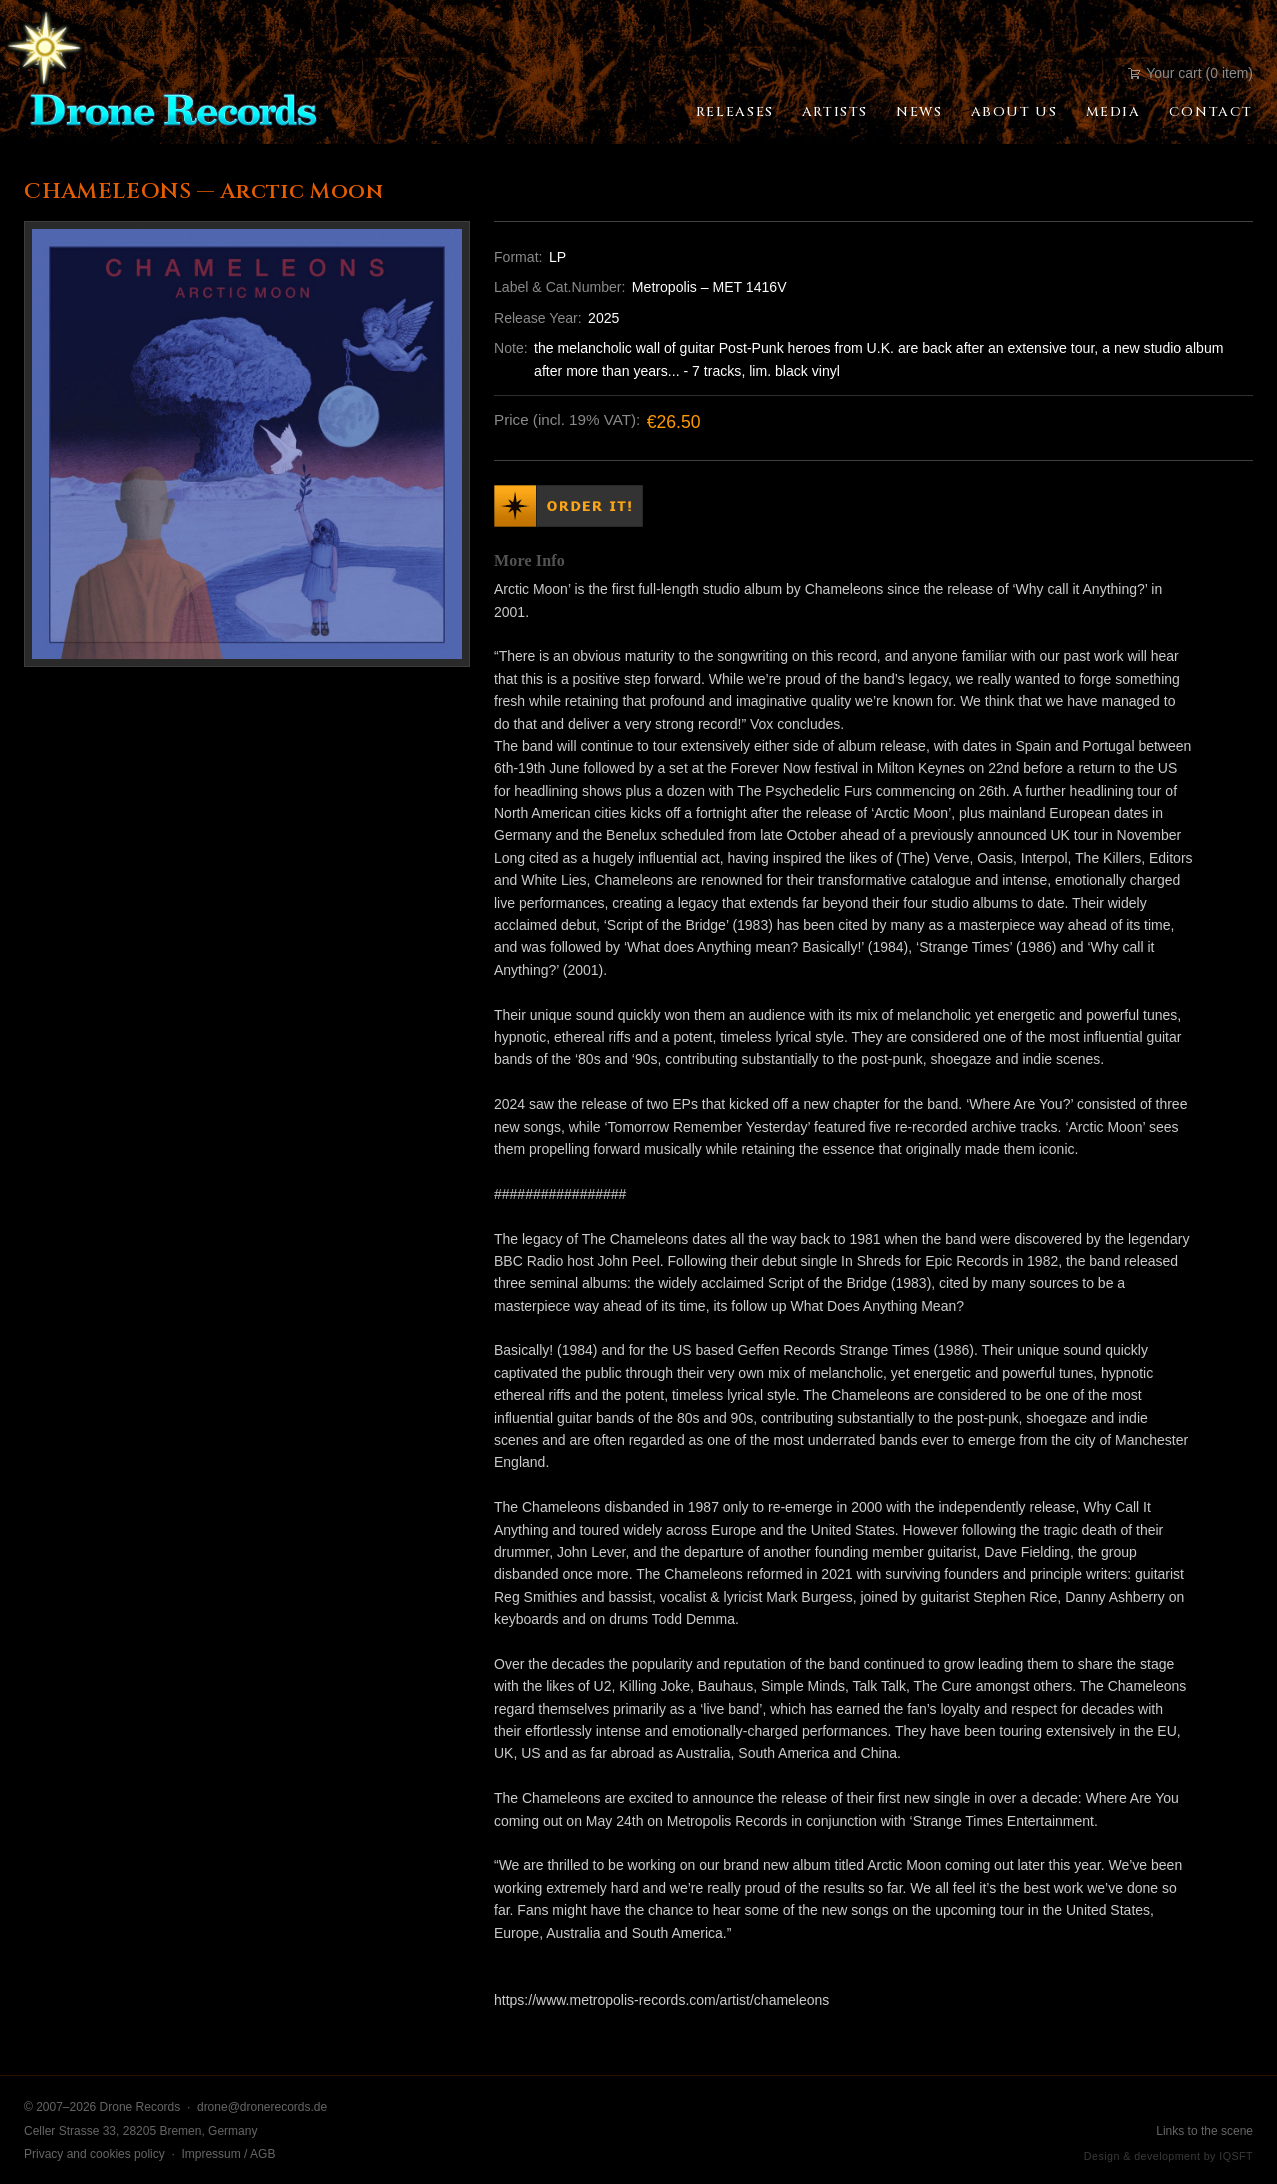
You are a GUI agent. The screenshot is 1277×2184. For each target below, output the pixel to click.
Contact (1211, 112)
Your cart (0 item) (1190, 73)
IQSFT (1236, 2156)
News (919, 112)
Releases (735, 112)
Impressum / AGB (228, 2154)
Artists (835, 112)
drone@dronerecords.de (262, 2107)
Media (1113, 112)
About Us (1014, 112)
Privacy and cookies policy (94, 2154)
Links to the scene (1204, 2131)
